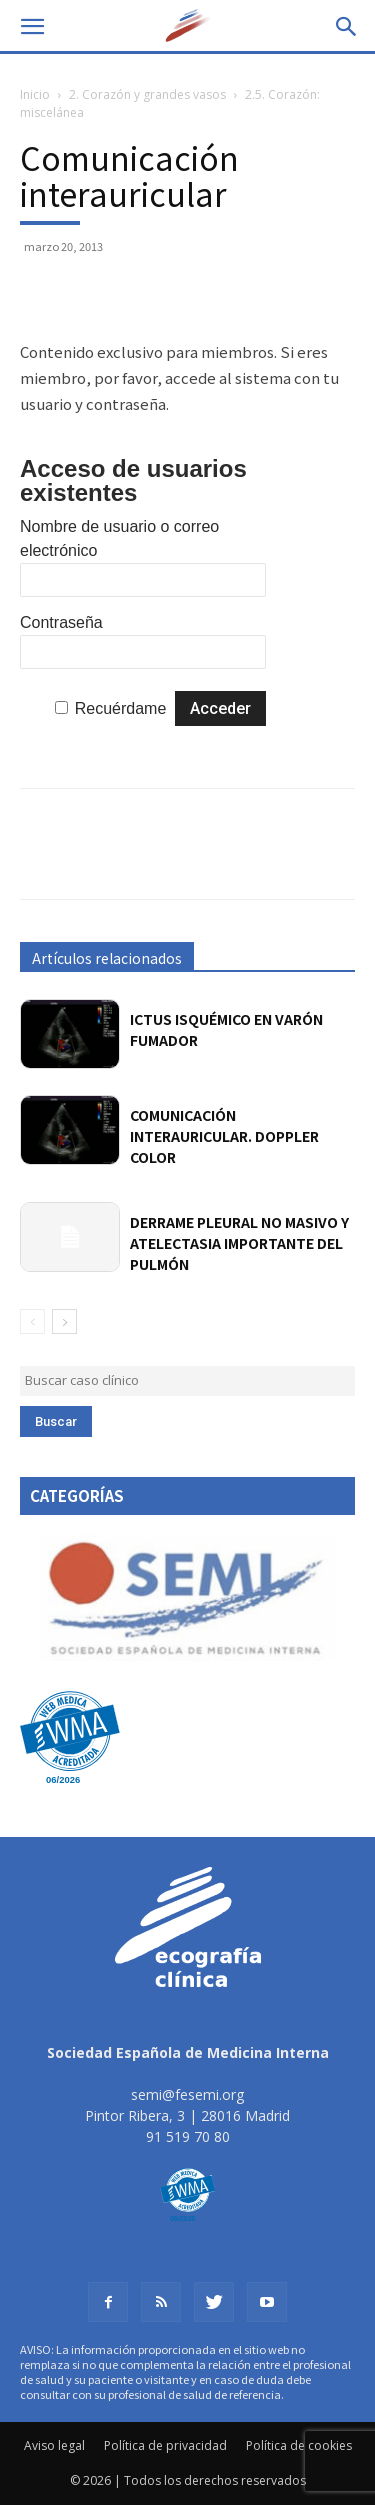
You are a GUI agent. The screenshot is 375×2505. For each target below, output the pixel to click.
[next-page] (64, 1321)
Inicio (35, 94)
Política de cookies (299, 2445)
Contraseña (61, 622)
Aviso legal (54, 2445)
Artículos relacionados (107, 958)
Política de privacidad (165, 2445)
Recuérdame (121, 708)
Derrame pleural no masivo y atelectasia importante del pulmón (239, 1243)
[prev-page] (32, 1321)
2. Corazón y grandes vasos (147, 94)
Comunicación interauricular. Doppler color (224, 1136)
